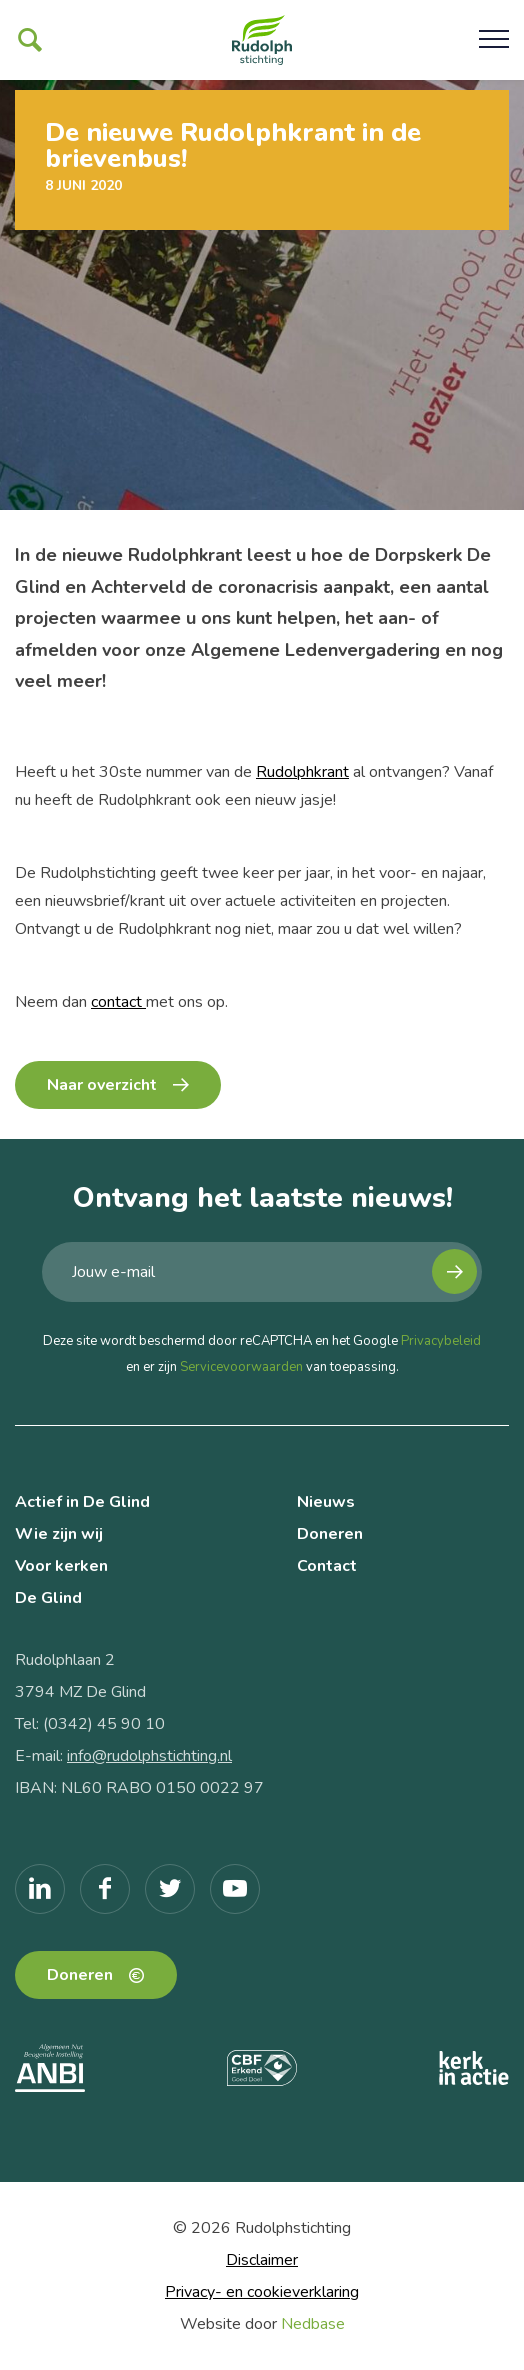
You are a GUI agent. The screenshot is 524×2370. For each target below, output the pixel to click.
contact (118, 1002)
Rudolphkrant (302, 772)
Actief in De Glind (82, 1502)
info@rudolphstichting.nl (149, 1756)
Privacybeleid (441, 1341)
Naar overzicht (102, 1085)
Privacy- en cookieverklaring (262, 2292)
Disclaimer (262, 2260)
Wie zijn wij (59, 1534)
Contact (327, 1566)
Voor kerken (61, 1566)
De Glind (48, 1598)
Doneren (330, 1534)
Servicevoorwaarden (241, 1367)
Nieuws (326, 1502)
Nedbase (313, 2324)
